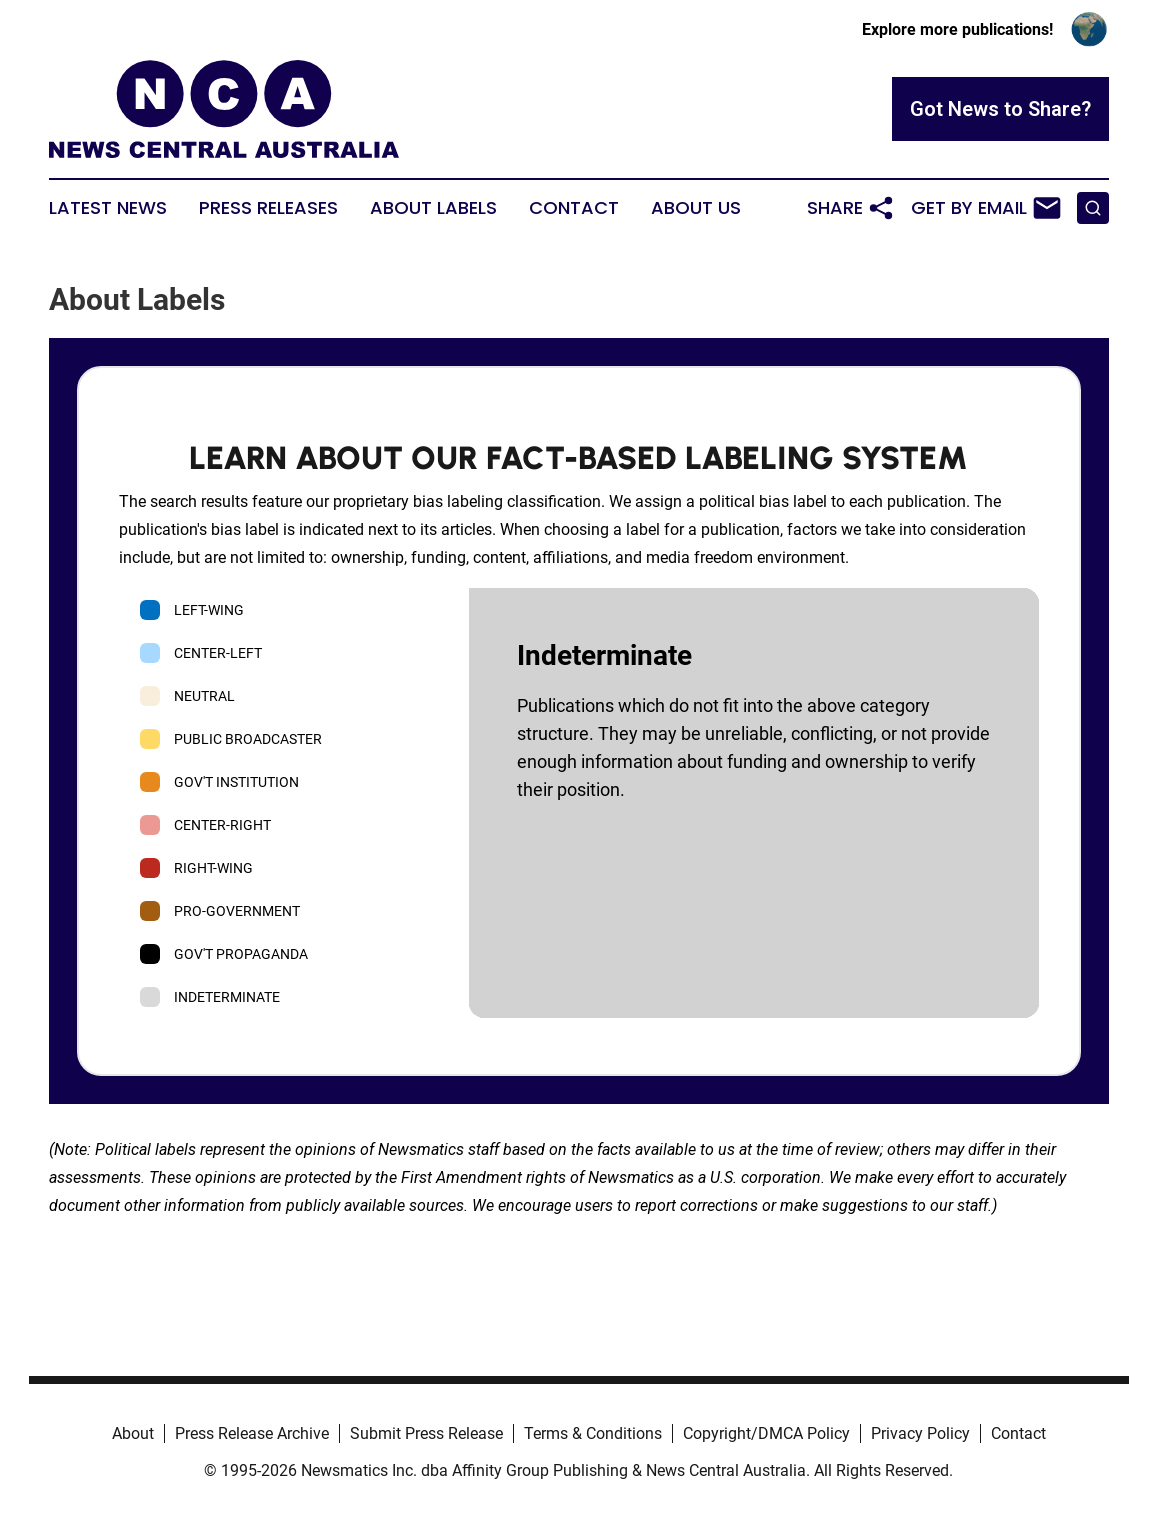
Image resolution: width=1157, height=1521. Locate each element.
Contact (574, 208)
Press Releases (268, 208)
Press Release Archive (252, 1433)
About (133, 1433)
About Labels (433, 208)
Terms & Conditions (593, 1433)
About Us (696, 208)
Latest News (108, 208)
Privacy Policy (920, 1433)
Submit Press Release (426, 1433)
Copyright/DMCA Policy (766, 1433)
